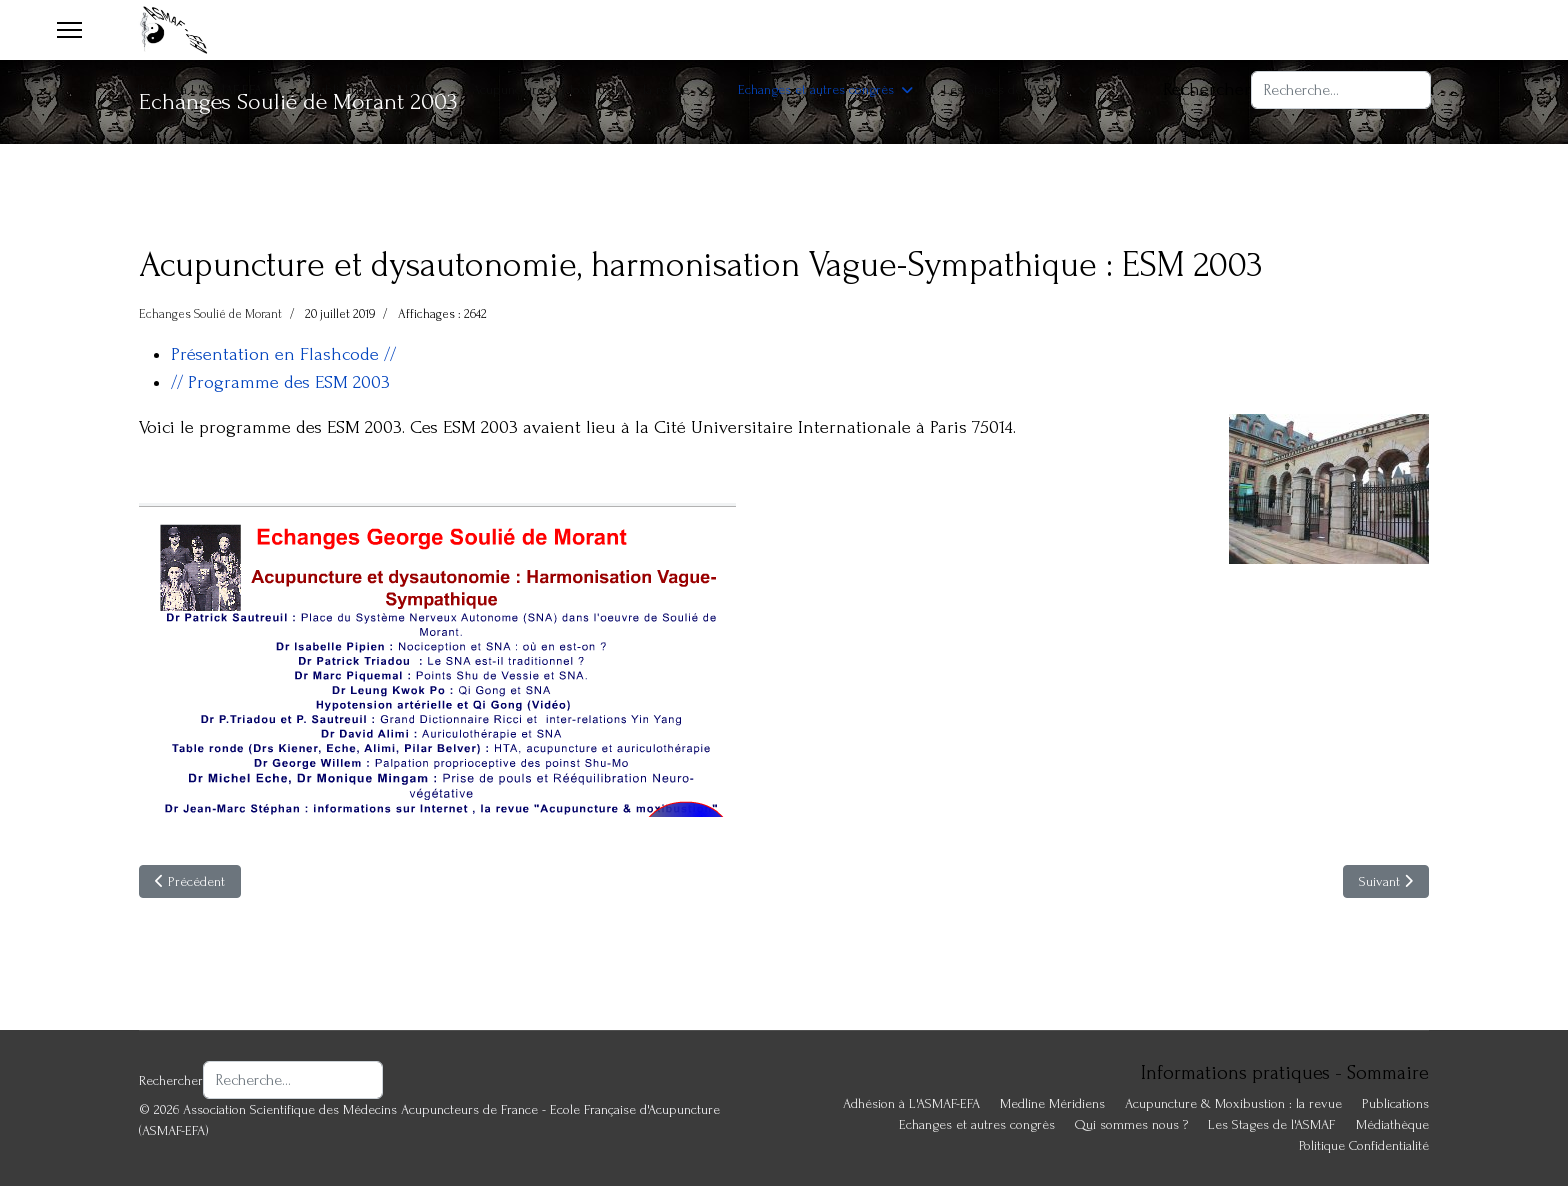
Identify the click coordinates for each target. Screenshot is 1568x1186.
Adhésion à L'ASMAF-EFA (193, 89)
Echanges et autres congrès (816, 89)
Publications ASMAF (367, 89)
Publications (1395, 1103)
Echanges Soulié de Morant (210, 314)
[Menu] (69, 30)
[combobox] (1341, 90)
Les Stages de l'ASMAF (1007, 89)
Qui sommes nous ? (1131, 1124)
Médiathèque (1392, 1124)
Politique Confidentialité (1364, 1145)
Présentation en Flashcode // (283, 354)
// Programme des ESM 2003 (280, 382)
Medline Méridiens (1052, 1103)
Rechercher (1207, 89)
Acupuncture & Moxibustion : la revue (580, 89)
